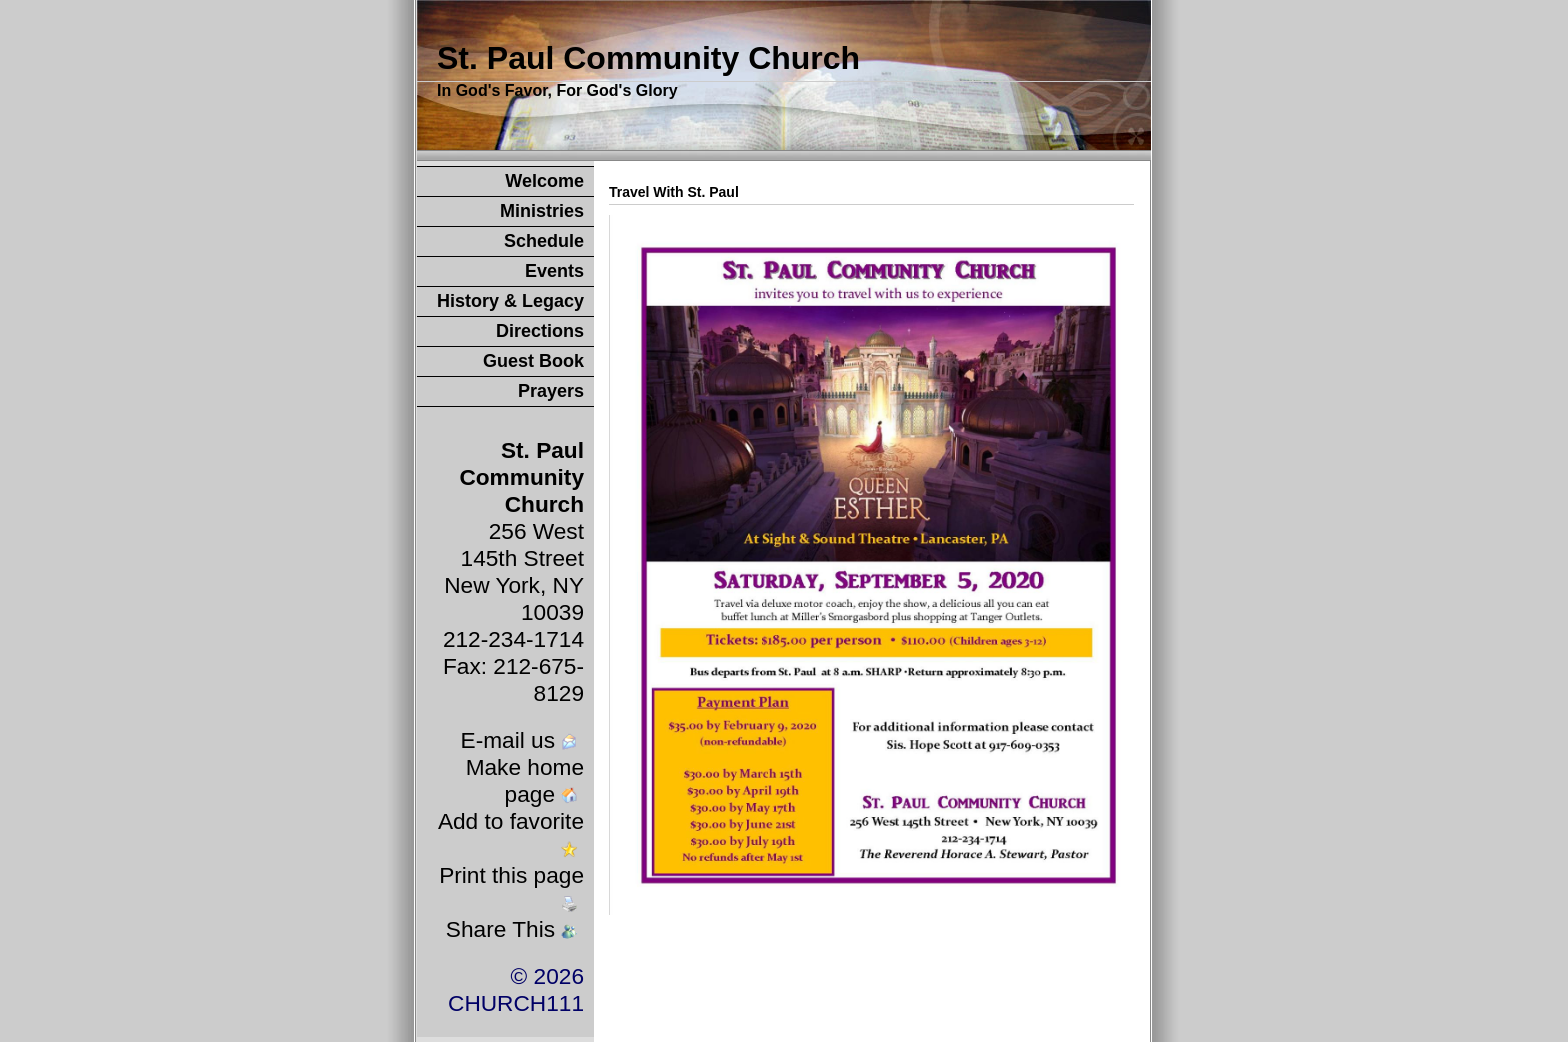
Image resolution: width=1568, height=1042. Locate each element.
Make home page (525, 780)
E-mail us (521, 740)
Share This (513, 929)
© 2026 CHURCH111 (516, 989)
